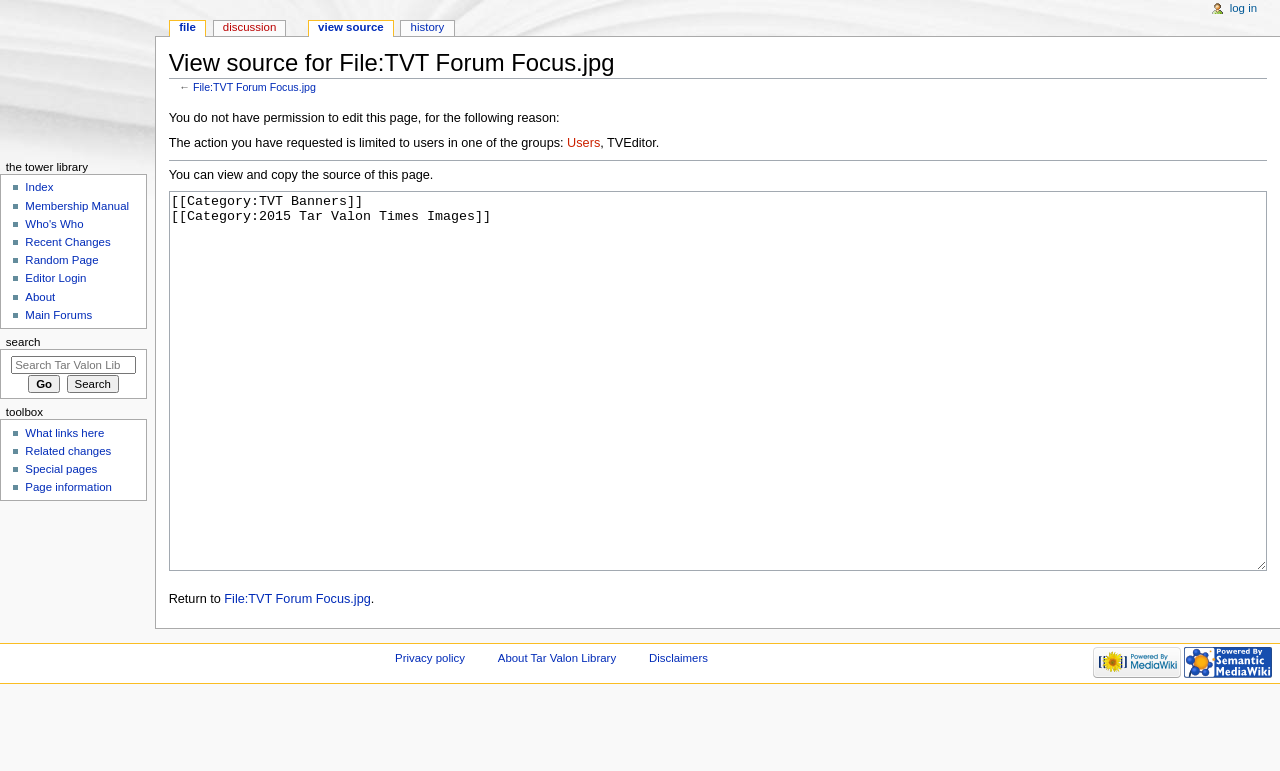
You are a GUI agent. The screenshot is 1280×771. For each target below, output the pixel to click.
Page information (68, 487)
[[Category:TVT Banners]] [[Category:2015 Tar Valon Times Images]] (718, 418)
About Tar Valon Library (557, 733)
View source (351, 27)
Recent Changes (67, 242)
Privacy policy (430, 733)
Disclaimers (678, 733)
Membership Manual (77, 206)
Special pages (61, 469)
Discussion (249, 27)
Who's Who (54, 224)
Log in (1243, 8)
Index (39, 187)
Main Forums (58, 315)
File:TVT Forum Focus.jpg (254, 87)
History (428, 27)
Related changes (68, 451)
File (187, 27)
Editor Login (55, 278)
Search (23, 342)
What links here (64, 433)
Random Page (61, 260)
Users (583, 143)
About (40, 297)
